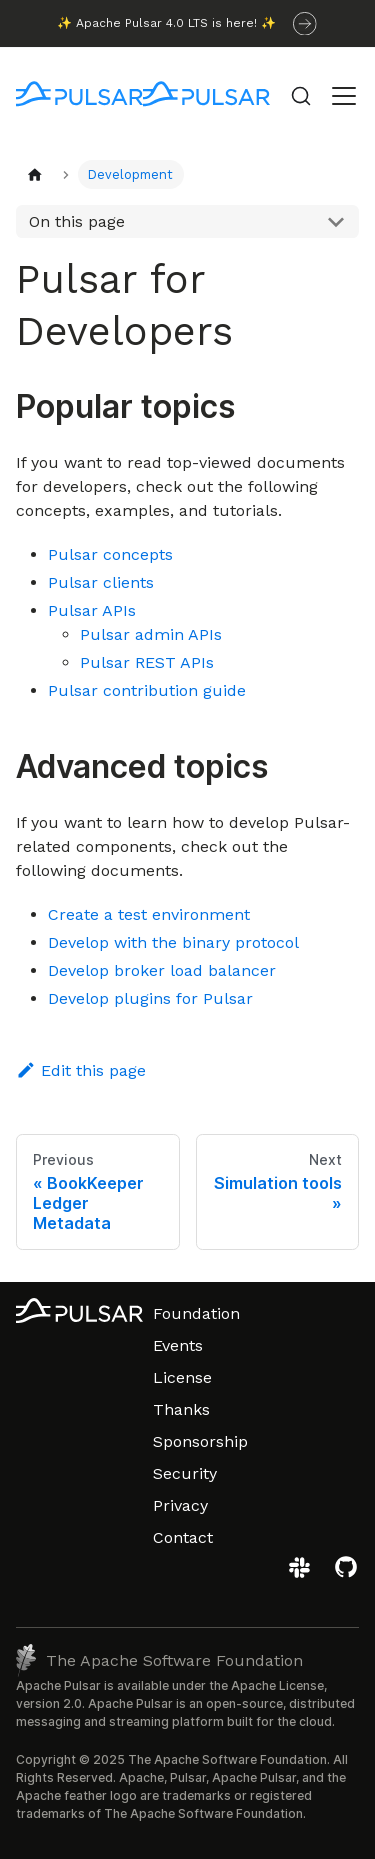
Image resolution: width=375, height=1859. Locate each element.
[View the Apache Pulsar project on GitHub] (346, 1574)
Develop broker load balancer (162, 970)
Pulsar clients (101, 582)
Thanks (181, 1409)
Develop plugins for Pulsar (150, 998)
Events (178, 1345)
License (182, 1377)
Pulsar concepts (110, 554)
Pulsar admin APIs (151, 634)
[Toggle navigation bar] (344, 96)
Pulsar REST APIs (147, 662)
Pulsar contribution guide (147, 690)
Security (185, 1473)
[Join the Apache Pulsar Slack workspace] (302, 1574)
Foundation (196, 1313)
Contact (183, 1537)
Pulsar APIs (92, 610)
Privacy (180, 1505)
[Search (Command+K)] (301, 96)
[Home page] (35, 174)
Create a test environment (149, 914)
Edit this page (81, 1070)
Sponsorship (200, 1441)
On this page (77, 221)
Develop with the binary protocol (173, 942)
